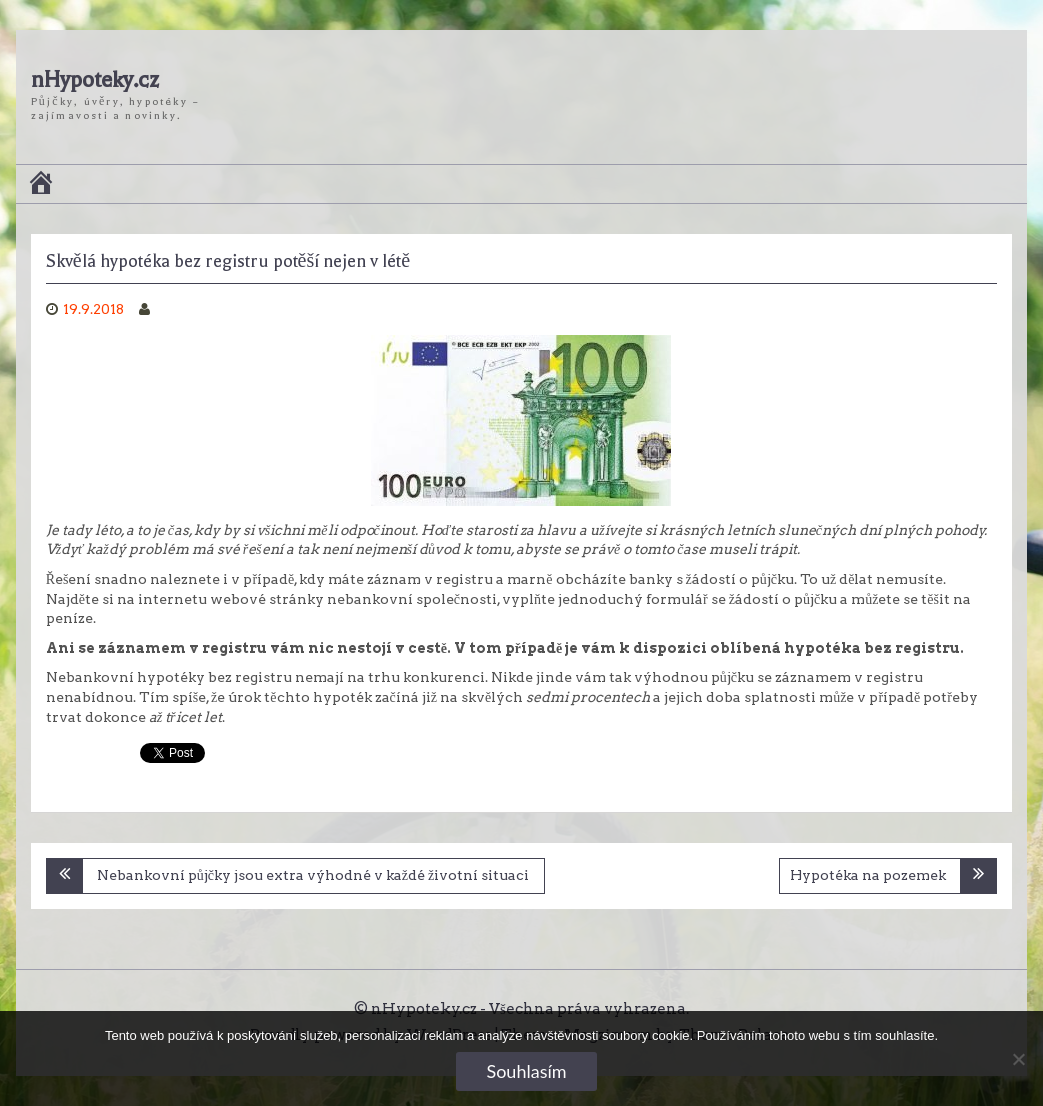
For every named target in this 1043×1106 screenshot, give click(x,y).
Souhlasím (526, 1071)
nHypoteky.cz (95, 80)
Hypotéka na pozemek (868, 875)
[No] (1018, 1059)
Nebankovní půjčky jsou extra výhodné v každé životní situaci (313, 875)
